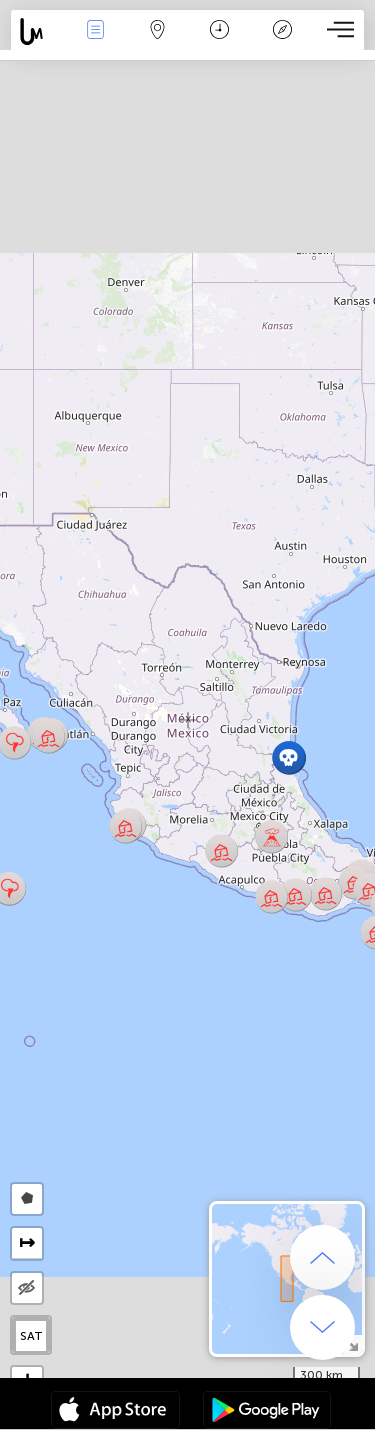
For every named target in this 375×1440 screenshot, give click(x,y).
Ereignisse (95, 31)
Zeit (219, 31)
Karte (158, 31)
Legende (282, 31)
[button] (48, 736)
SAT (31, 1336)
